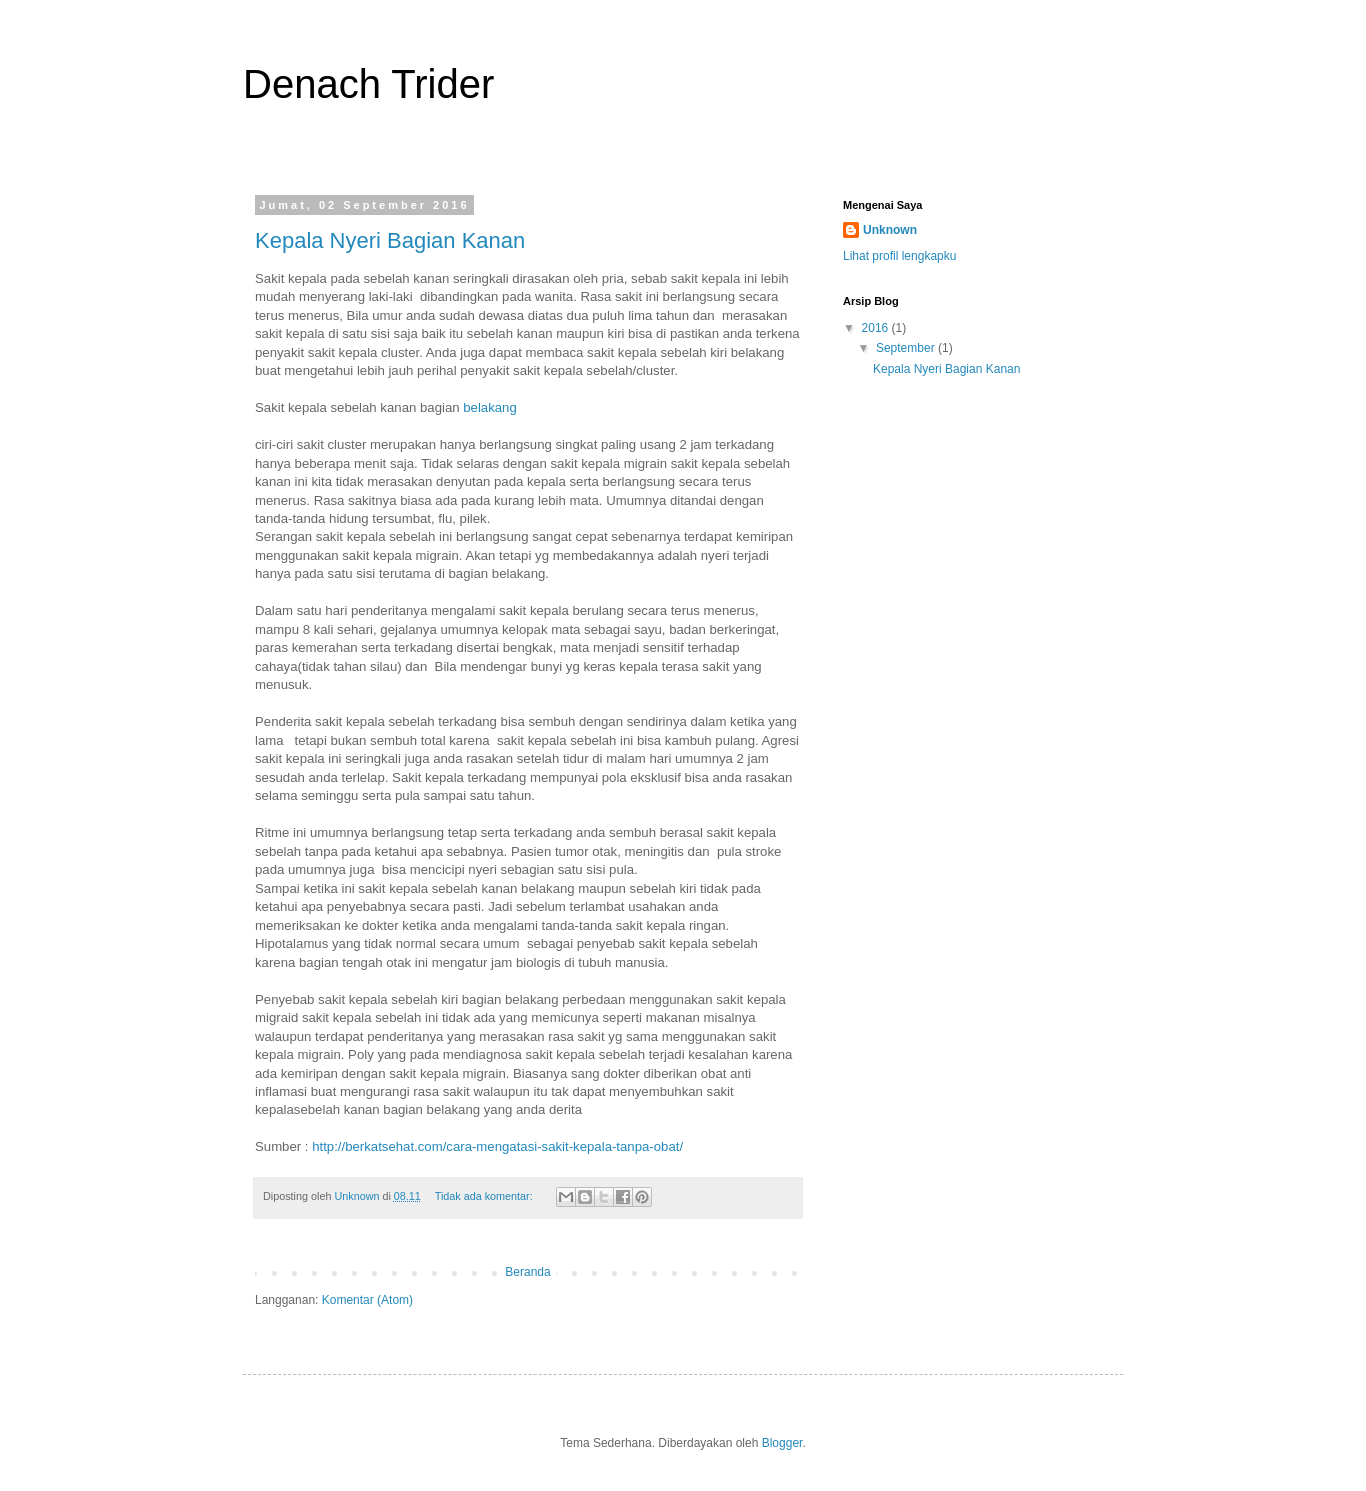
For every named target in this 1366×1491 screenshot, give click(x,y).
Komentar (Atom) (367, 1300)
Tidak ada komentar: (485, 1196)
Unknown (890, 230)
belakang (490, 407)
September (907, 348)
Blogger (782, 1443)
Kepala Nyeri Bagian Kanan (390, 240)
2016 (877, 328)
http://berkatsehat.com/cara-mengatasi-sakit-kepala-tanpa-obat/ (497, 1146)
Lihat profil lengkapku (899, 256)
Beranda (527, 1272)
